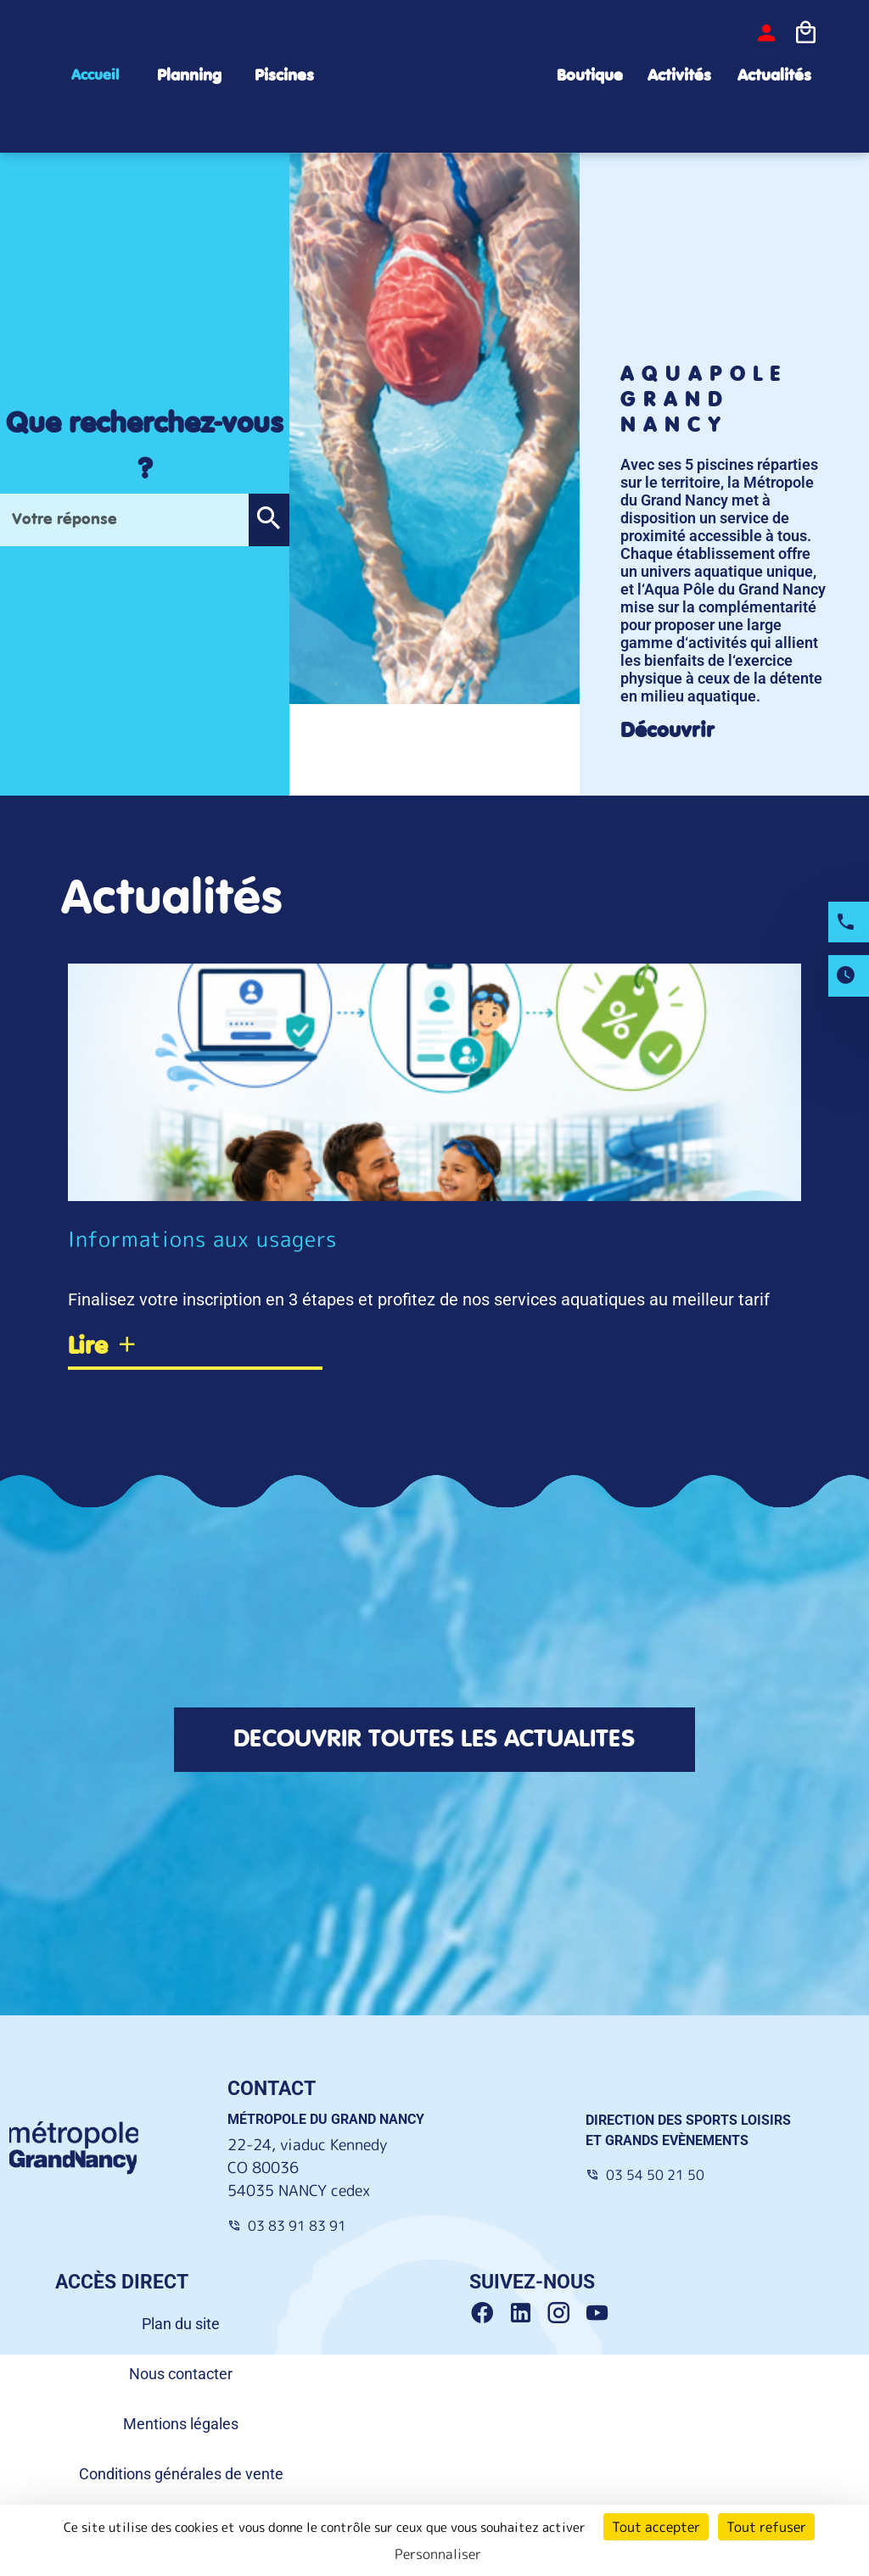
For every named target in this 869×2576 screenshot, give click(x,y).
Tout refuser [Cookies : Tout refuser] (766, 2526)
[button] (268, 520)
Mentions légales (180, 2425)
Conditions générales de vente (181, 2475)
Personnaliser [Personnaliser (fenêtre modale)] (438, 2554)
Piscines (284, 76)
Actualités (774, 76)
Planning (189, 76)
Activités (679, 76)
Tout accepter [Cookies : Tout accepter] (656, 2526)
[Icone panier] (805, 33)
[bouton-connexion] (766, 33)
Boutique (590, 76)
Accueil (95, 75)
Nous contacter (181, 2375)
